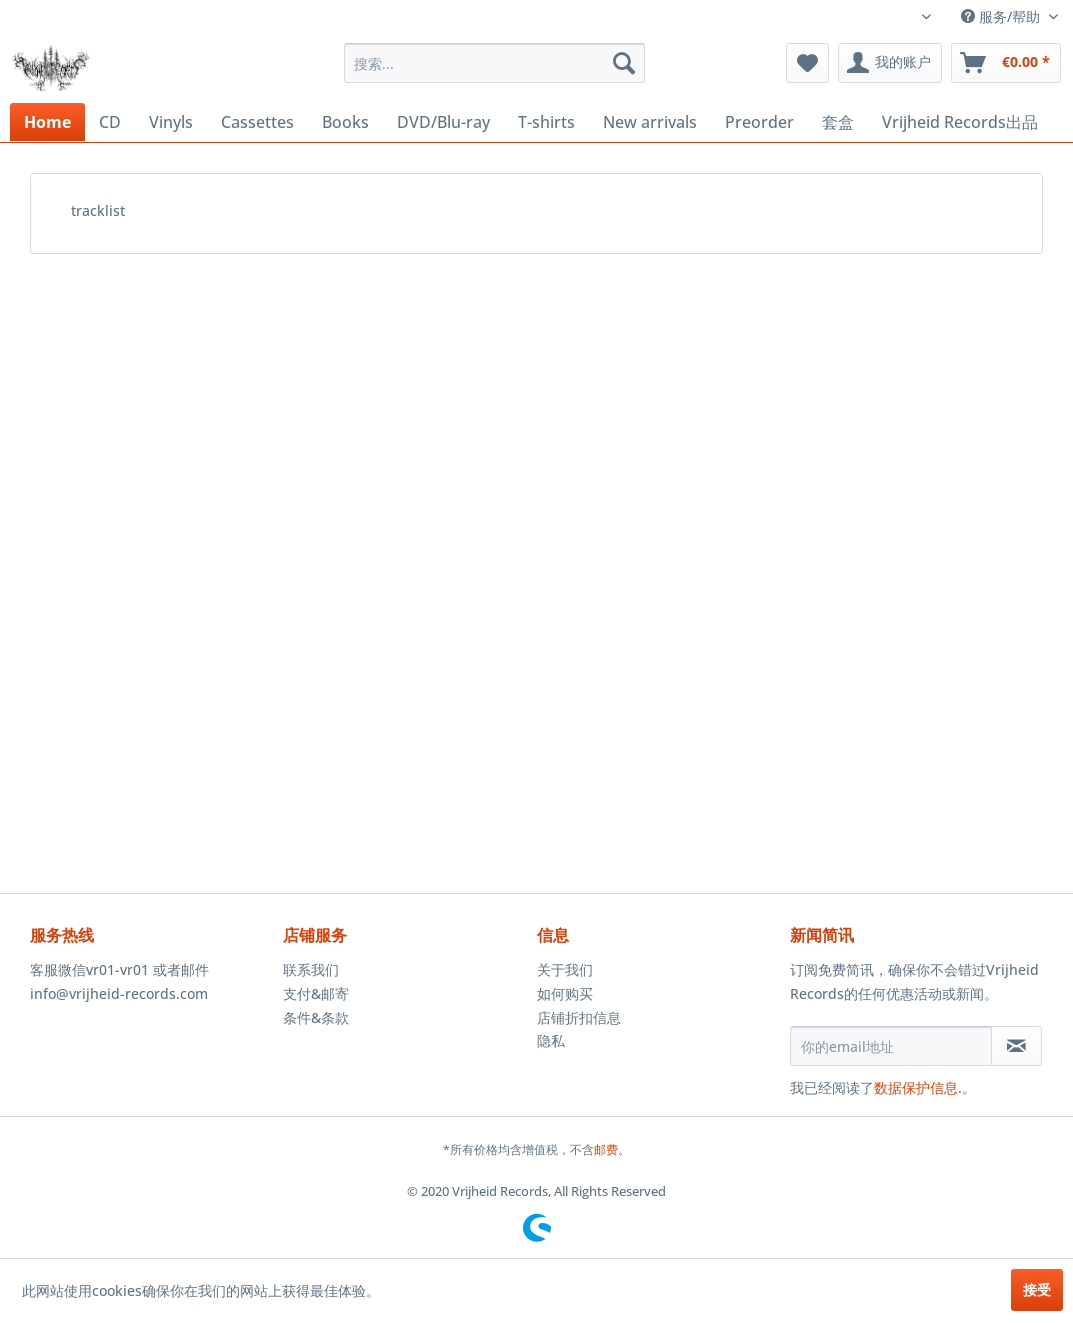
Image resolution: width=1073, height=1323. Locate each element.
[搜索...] (494, 63)
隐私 (551, 1040)
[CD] (110, 122)
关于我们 (565, 969)
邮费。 (612, 1149)
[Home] (47, 122)
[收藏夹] (807, 63)
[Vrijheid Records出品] (960, 122)
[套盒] (838, 122)
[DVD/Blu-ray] (443, 122)
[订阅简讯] (1016, 1046)
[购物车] (1006, 63)
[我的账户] (890, 63)
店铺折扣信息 (579, 1017)
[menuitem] (494, 63)
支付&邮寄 (316, 993)
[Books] (345, 122)
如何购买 (565, 993)
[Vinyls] (171, 122)
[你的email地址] (891, 1046)
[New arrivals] (650, 122)
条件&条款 (316, 1017)
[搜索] (624, 63)
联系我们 (311, 969)
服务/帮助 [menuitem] (1002, 16)
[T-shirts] (546, 122)
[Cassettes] (257, 122)
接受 (1037, 1289)
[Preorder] (759, 122)
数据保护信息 (916, 1087)
